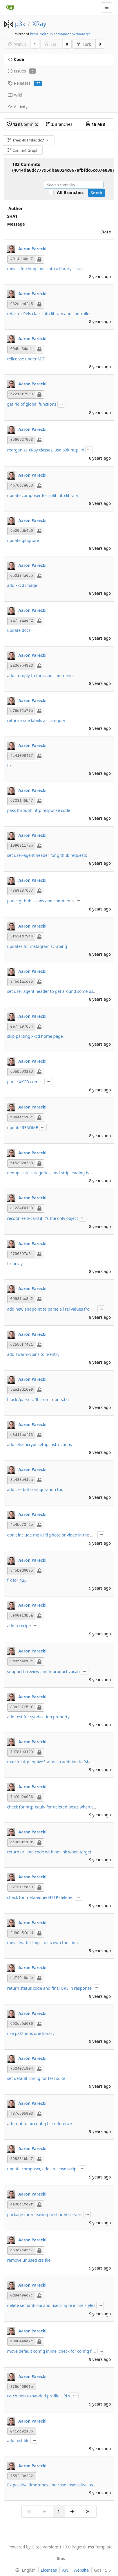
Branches (59, 124)
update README (22, 1127)
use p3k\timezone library (31, 2033)
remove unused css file (29, 2260)
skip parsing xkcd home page (35, 1036)
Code (16, 59)
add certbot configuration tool (36, 1489)
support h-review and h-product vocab (43, 1671)
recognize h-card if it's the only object (42, 1218)
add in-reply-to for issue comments (40, 675)
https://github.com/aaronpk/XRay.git (60, 34)
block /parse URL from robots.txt (38, 1399)
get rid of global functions (32, 404)
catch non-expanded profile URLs (38, 2396)
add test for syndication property (38, 1716)
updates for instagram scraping (37, 946)
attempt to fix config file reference (39, 2123)
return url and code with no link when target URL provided (62, 1852)
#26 (23, 1580)
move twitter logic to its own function (42, 1942)
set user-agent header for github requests (47, 855)
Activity (18, 106)
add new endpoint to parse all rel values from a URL (56, 1309)
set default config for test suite (36, 2078)
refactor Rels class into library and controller (49, 313)
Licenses (49, 2570)
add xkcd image (22, 585)
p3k (20, 24)
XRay (39, 24)
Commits (22, 124)
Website (81, 2570)
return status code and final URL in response (49, 1988)
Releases (25, 83)
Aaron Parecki (32, 248)
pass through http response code (38, 810)
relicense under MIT (26, 359)
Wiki (15, 95)
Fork (83, 44)
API (65, 2570)
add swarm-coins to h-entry (33, 1354)
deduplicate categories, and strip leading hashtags (55, 1172)
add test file (18, 2440)
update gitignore (23, 540)
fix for (13, 1580)
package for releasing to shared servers (44, 2214)
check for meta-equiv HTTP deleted (40, 1897)
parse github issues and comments (40, 901)
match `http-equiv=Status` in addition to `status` (52, 1761)
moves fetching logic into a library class (44, 268)
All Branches (72, 192)
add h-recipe (19, 1625)
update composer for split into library (42, 495)
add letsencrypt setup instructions (39, 1444)
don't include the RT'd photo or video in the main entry (59, 1535)
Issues (22, 71)
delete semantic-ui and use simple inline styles (51, 2305)
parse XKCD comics (25, 1081)
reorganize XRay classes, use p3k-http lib (45, 450)
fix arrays (16, 1263)
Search (96, 192)
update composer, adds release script (42, 2169)
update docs (19, 630)
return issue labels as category (36, 720)
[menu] (24, 2570)
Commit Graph (23, 150)
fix (9, 765)
